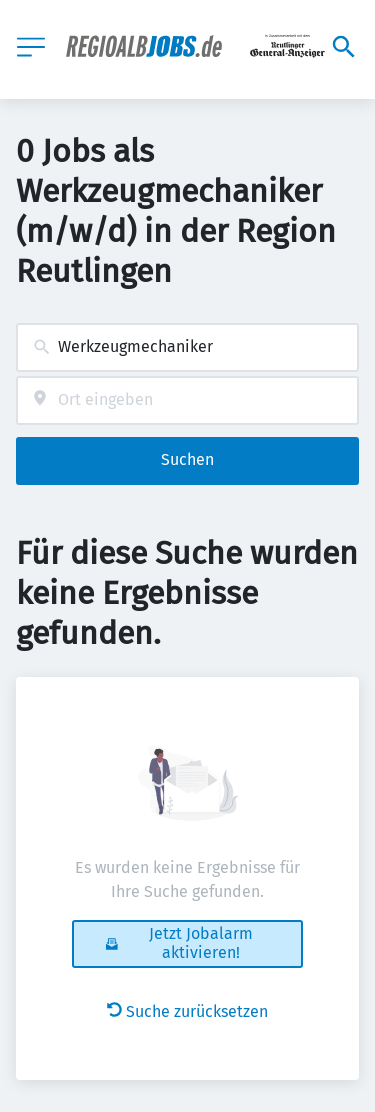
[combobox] (187, 347)
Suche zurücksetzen (187, 1011)
